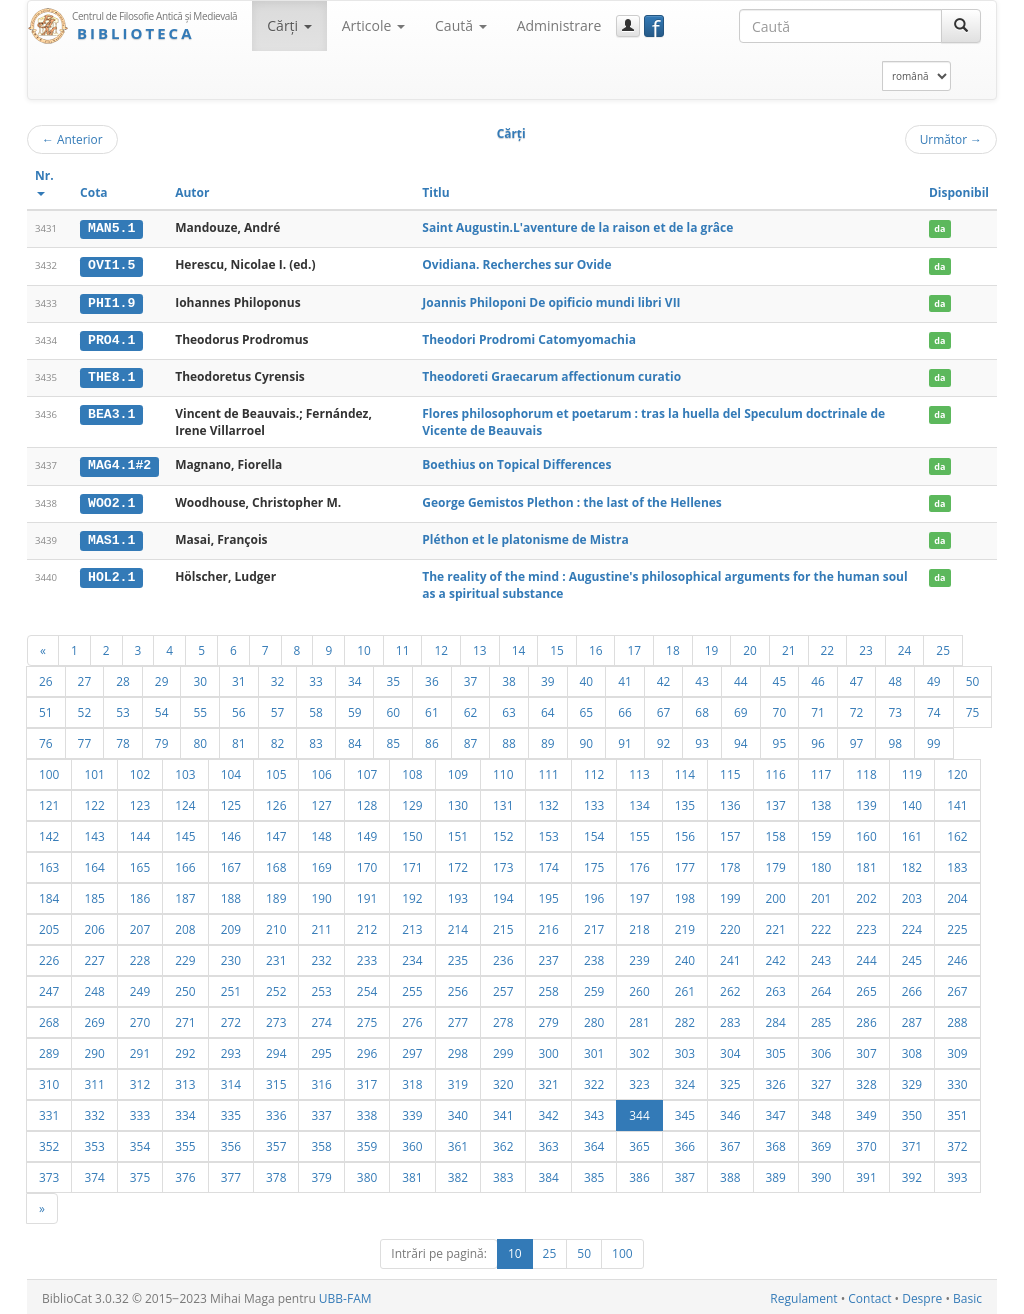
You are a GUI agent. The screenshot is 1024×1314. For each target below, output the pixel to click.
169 (321, 864)
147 (276, 833)
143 (94, 833)
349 (866, 1112)
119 (912, 771)
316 (321, 1081)
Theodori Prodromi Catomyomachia (529, 338)
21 (789, 647)
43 (702, 678)
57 (278, 709)
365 (639, 1143)
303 (685, 1050)
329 (912, 1081)
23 (866, 647)
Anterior (72, 139)
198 (685, 895)
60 (393, 709)
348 (821, 1112)
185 (94, 895)
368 (776, 1143)
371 (912, 1143)
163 (49, 864)
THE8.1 (111, 375)
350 (912, 1112)
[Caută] (961, 26)
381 (412, 1174)
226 (49, 957)
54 (162, 709)
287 (912, 1019)
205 (49, 926)
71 (818, 709)
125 (231, 802)
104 (231, 771)
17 (634, 647)
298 (458, 1050)
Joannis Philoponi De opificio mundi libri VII (551, 301)
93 (702, 740)
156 (685, 833)
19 (712, 647)
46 (818, 678)
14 (519, 647)
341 (503, 1112)
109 (458, 771)
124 (185, 802)
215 (503, 926)
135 (685, 802)
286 (866, 1019)
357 (276, 1143)
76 (46, 740)
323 (639, 1081)
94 (741, 740)
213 (412, 926)
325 (730, 1081)
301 (594, 1050)
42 (664, 678)
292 (185, 1050)
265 (866, 988)
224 (912, 926)
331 (49, 1112)
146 (231, 833)
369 (821, 1143)
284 (776, 1019)
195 (548, 895)
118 (866, 771)
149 (367, 833)
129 (412, 802)
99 (934, 740)
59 (355, 709)
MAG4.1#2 (119, 463)
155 (639, 833)
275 (367, 1019)
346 (730, 1112)
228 (140, 957)
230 (231, 957)
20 (750, 647)
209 (231, 926)
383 (503, 1174)
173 (503, 864)
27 (85, 678)
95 (780, 740)
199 (730, 895)
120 (957, 771)
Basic (967, 1295)
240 (685, 957)
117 (821, 771)
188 (231, 895)
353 (94, 1143)
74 (934, 709)
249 (140, 988)
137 (776, 802)
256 (458, 988)
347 (776, 1112)
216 (548, 926)
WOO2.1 (111, 500)
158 (776, 833)
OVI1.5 (111, 265)
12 (441, 647)
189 (276, 895)
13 (480, 647)
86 (432, 740)
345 (685, 1112)
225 (957, 926)
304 (730, 1050)
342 (548, 1112)
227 (94, 957)
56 (239, 709)
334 (185, 1112)
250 (185, 988)
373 (49, 1174)
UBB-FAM (345, 1295)
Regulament (803, 1295)
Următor (951, 139)
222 (821, 926)
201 (821, 895)
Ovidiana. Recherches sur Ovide (516, 264)
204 (957, 895)
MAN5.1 (111, 228)
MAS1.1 (111, 537)
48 (895, 678)
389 (776, 1174)
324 (685, 1081)
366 (685, 1143)
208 (185, 926)
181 (866, 864)
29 (162, 678)
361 (458, 1143)
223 (866, 926)
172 (458, 864)
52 (85, 709)
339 (412, 1112)
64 (548, 709)
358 (321, 1143)
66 (625, 709)
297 (412, 1050)
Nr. (44, 181)
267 (957, 988)
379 (321, 1174)
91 (625, 740)
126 (276, 802)
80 (200, 740)
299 (503, 1050)
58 (316, 709)
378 (276, 1174)
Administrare (559, 25)
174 (548, 864)
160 (866, 833)
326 (776, 1081)
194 (503, 895)
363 (548, 1143)
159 (821, 833)
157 (730, 833)
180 (821, 864)
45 (780, 678)
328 (866, 1081)
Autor (192, 192)
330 (957, 1081)
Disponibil (959, 192)
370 (866, 1143)
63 (509, 709)
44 (741, 678)
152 (503, 833)
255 (412, 988)
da (939, 228)
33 (316, 678)
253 (321, 988)
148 (321, 833)
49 (934, 678)
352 (49, 1143)
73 (895, 709)
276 (412, 1019)
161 (912, 833)
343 (594, 1112)
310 (49, 1081)
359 (367, 1143)
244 (866, 957)
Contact (869, 1295)
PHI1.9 (111, 302)
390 (821, 1174)
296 (367, 1050)
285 (821, 1019)
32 (278, 678)
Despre (922, 1295)
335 (231, 1112)
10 (364, 647)
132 (548, 802)
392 (912, 1174)
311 (94, 1081)
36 (432, 678)
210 (276, 926)
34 (355, 678)
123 (140, 802)
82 (278, 740)
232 (321, 957)
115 (730, 771)
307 (866, 1050)
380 (367, 1174)
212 (367, 926)
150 (412, 833)
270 (140, 1019)
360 (412, 1143)
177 (685, 864)
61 (432, 709)
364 (594, 1143)
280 (594, 1019)
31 (239, 678)
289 (49, 1050)
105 (276, 771)
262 (730, 988)
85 (393, 740)
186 (140, 895)
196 (594, 895)
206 (94, 926)
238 (594, 957)
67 (664, 709)
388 (730, 1174)
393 (957, 1174)
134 (639, 802)
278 (503, 1019)
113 (639, 771)
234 (412, 957)
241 (730, 957)
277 (458, 1019)
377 (231, 1174)
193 (458, 895)
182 (912, 864)
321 (548, 1081)
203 (912, 895)
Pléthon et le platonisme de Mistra (525, 536)
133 (594, 802)
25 (943, 647)
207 (140, 926)
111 (548, 771)
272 (231, 1019)
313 (185, 1081)
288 (957, 1019)
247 (49, 988)
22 (828, 647)
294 (276, 1050)
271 (185, 1019)
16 (596, 647)
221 (776, 926)
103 (185, 771)
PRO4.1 (111, 339)
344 (639, 1112)
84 (355, 740)
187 (185, 895)
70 (780, 709)
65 (587, 709)
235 (458, 957)
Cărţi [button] (289, 25)
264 (821, 988)
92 (664, 740)
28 (123, 678)
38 (509, 678)
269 (94, 1019)
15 (557, 647)
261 (685, 988)
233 (367, 957)
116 (776, 771)
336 (276, 1112)
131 (503, 802)
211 (321, 926)
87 (471, 740)
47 (857, 678)
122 (94, 802)
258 (548, 988)
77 (85, 740)
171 (412, 864)
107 (367, 771)
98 (895, 740)
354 (140, 1143)
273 (276, 1019)
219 (685, 926)
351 (957, 1112)
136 (730, 802)
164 (94, 864)
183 (957, 864)
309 (957, 1050)
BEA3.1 (111, 412)
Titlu (435, 192)
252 (276, 988)
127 (321, 802)
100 (49, 771)
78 (123, 740)
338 (367, 1112)
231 (276, 957)
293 (231, 1050)
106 (321, 771)
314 (231, 1081)
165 (140, 864)
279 (548, 1019)
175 (594, 864)
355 (185, 1143)
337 (321, 1112)
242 (776, 957)
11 (403, 647)
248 (94, 988)
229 (185, 957)
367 (730, 1143)
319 (458, 1081)
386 (639, 1174)
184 (49, 895)
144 (140, 833)
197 (639, 895)
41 (625, 678)
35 (393, 678)
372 (957, 1143)
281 (639, 1019)
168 (276, 864)
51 (46, 709)
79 (162, 740)
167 (231, 864)
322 (594, 1081)
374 (94, 1174)
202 (866, 895)
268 (49, 1019)
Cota (94, 192)
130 (458, 802)
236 (503, 957)
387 (685, 1174)
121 (49, 802)
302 (639, 1050)
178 (730, 864)
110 (503, 771)
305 (776, 1050)
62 (471, 709)
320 (503, 1081)
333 (140, 1112)
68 (702, 709)
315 (276, 1081)
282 (685, 1019)
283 (730, 1019)
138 (821, 802)
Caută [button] (461, 25)
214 (458, 926)
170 (367, 864)
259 (594, 988)
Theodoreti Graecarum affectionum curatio (551, 374)
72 (857, 709)
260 (639, 988)
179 (776, 864)
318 (412, 1081)
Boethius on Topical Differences (516, 462)
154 (594, 833)
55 (200, 709)
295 (321, 1050)
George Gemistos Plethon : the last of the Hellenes (572, 499)
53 (123, 709)
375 (140, 1174)
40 (587, 678)
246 (957, 957)
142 (49, 833)
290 (94, 1050)
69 (741, 709)
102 (140, 771)
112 (594, 771)
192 (412, 895)
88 (509, 740)
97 (857, 740)
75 (973, 709)
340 (458, 1112)
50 (973, 678)
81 (239, 740)
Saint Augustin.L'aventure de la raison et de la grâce (577, 227)
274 (321, 1019)
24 (905, 647)
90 (587, 740)
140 (912, 802)
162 (957, 833)
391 (866, 1174)
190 (321, 895)
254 (367, 988)
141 (957, 802)
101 (94, 771)
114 (685, 771)
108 (412, 771)
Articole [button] (373, 25)
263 (776, 988)
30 (200, 678)
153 (548, 833)
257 (503, 988)
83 (316, 740)
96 (818, 740)
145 (185, 833)
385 (594, 1174)
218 (639, 926)
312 (140, 1081)
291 (140, 1050)
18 (673, 647)
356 (231, 1143)
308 (912, 1050)
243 (821, 957)
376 (185, 1174)
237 (548, 957)
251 (231, 988)
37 (471, 678)
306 (821, 1050)
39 (548, 678)
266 (912, 988)
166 (185, 864)
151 (458, 833)
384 (548, 1174)
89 (548, 740)
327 (821, 1081)
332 (94, 1112)
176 (639, 864)
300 (548, 1050)
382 (458, 1174)
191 (367, 895)
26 (46, 678)
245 (912, 957)
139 (866, 802)
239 (639, 957)
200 (776, 895)
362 (503, 1143)
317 (367, 1081)
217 (594, 926)
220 (730, 926)
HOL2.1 (111, 574)
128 (367, 802)
